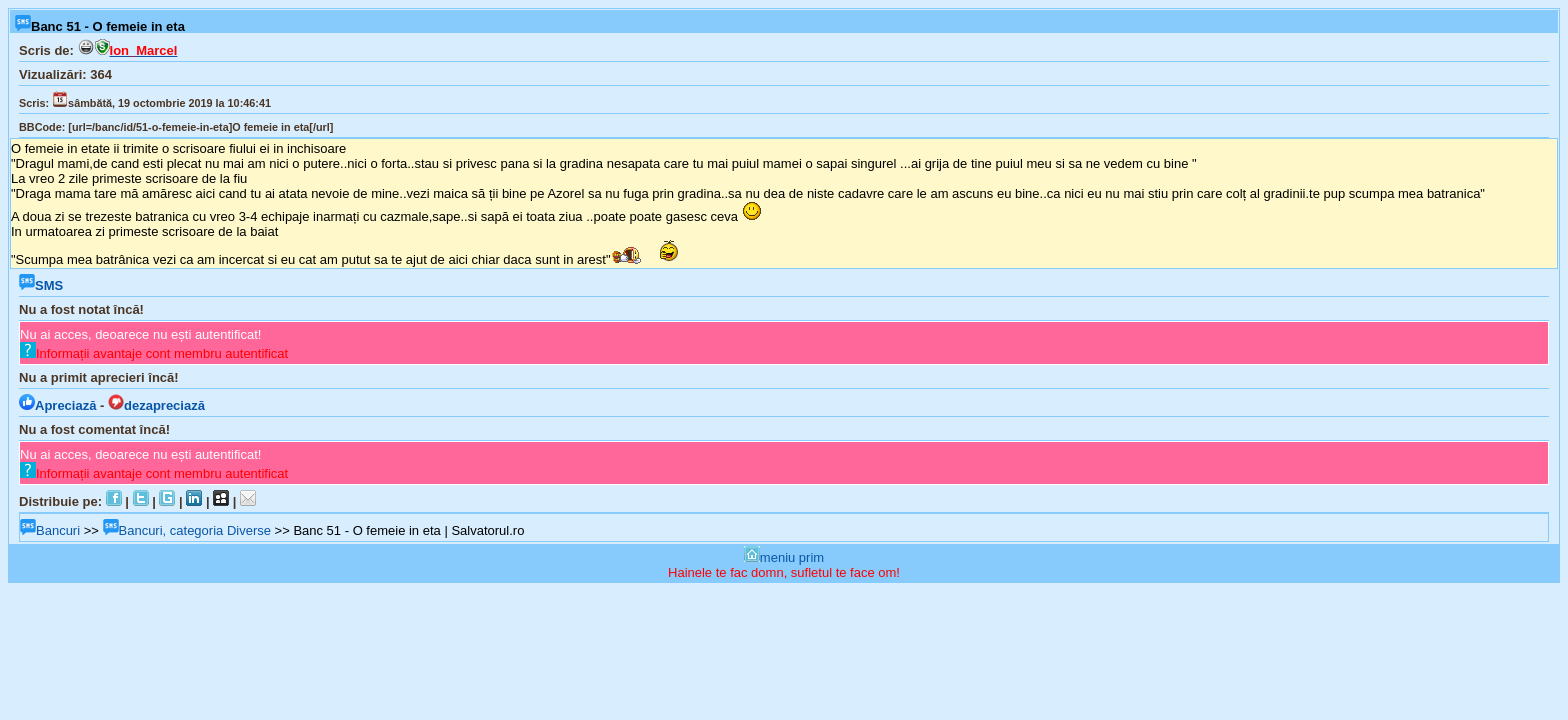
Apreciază (57, 405)
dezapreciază (156, 405)
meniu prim (784, 557)
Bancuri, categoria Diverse (187, 530)
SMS (41, 285)
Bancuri (50, 530)
